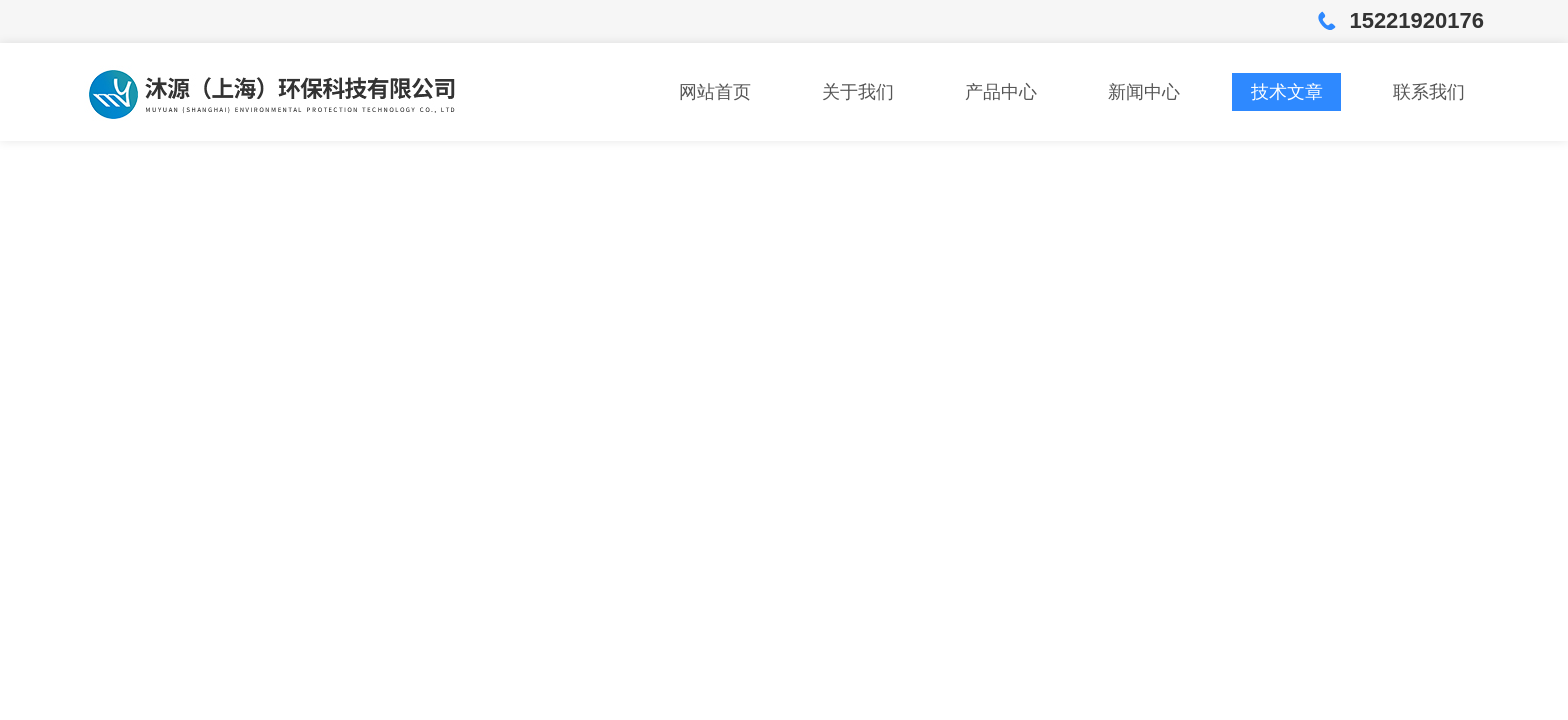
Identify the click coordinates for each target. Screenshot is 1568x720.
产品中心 (1001, 92)
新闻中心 (1144, 92)
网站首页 (715, 92)
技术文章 (1287, 92)
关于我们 (858, 92)
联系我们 (1429, 92)
